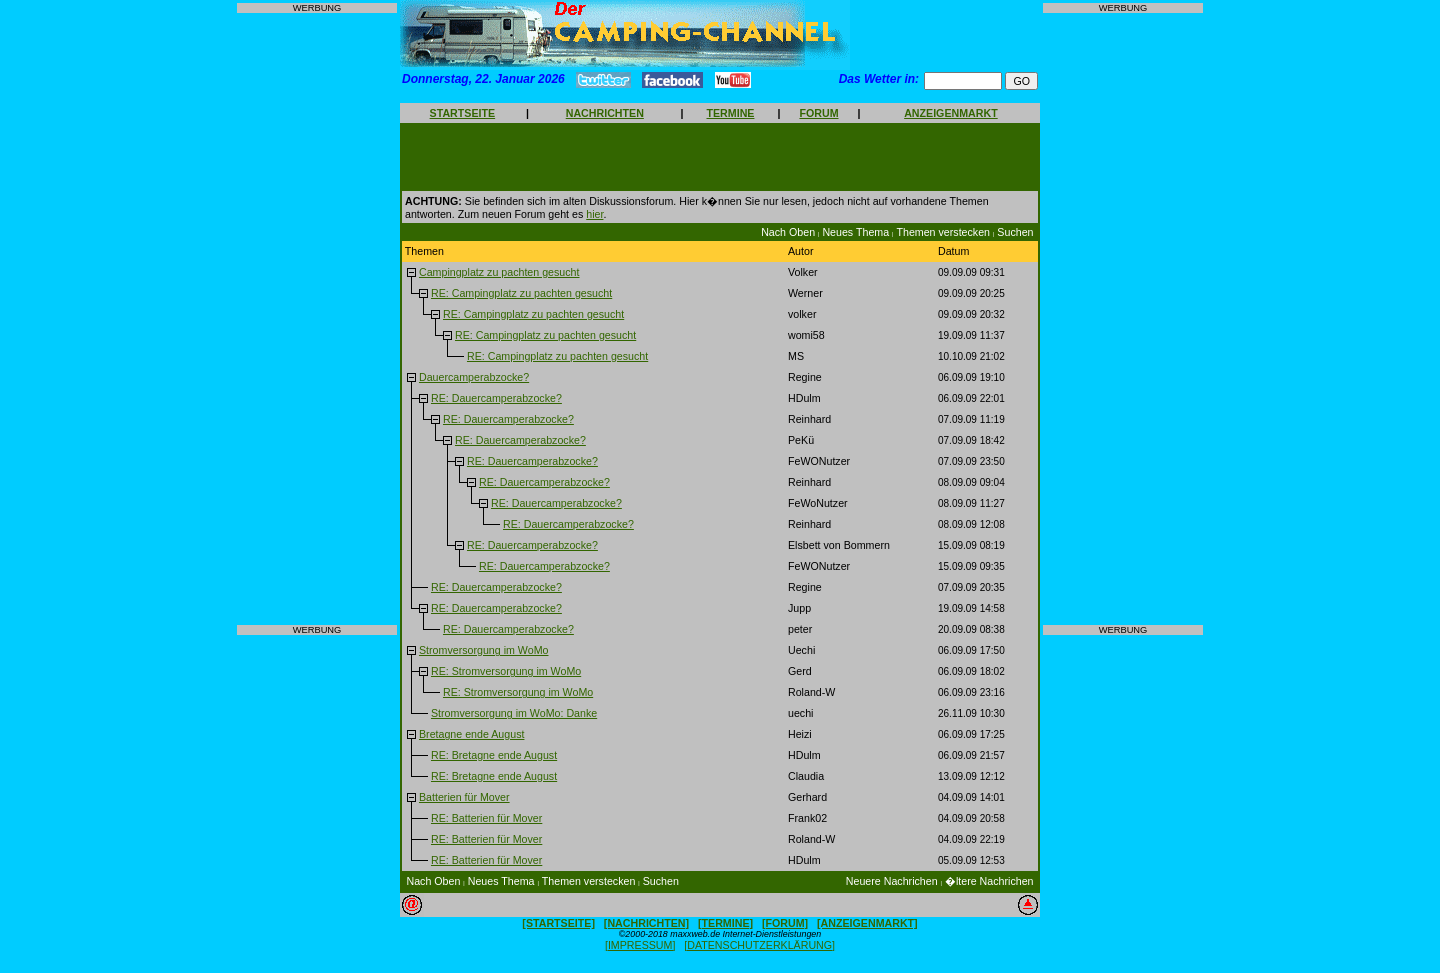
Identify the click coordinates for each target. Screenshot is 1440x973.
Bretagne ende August (471, 734)
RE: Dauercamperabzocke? (496, 398)
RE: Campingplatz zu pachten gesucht (521, 293)
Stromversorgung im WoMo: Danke (514, 713)
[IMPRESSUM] (640, 945)
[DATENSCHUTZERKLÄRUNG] (759, 945)
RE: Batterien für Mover (486, 818)
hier (594, 214)
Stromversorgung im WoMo (484, 650)
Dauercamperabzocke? (474, 377)
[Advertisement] (317, 319)
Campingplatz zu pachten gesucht (499, 272)
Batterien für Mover (464, 797)
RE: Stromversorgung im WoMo (506, 671)
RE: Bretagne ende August (494, 755)
